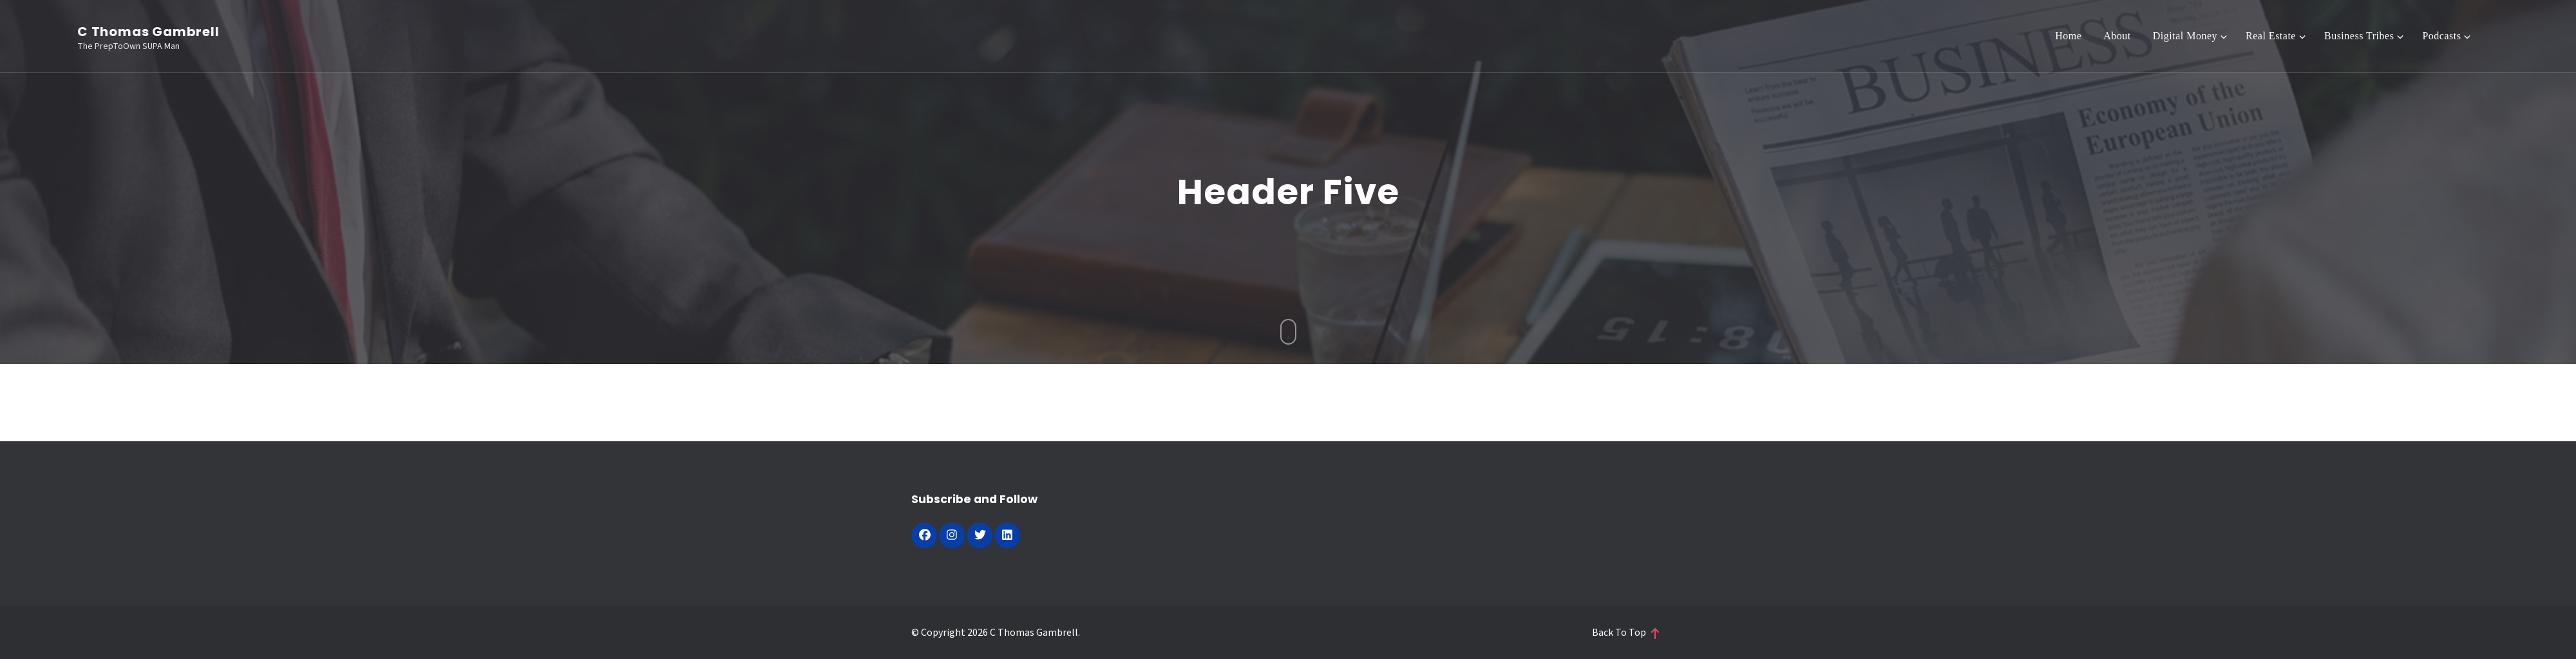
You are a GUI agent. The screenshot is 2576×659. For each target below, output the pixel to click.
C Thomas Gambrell (148, 32)
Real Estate (2271, 35)
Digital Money (2185, 35)
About (2117, 35)
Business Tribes (2359, 35)
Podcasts (2441, 35)
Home (2068, 35)
